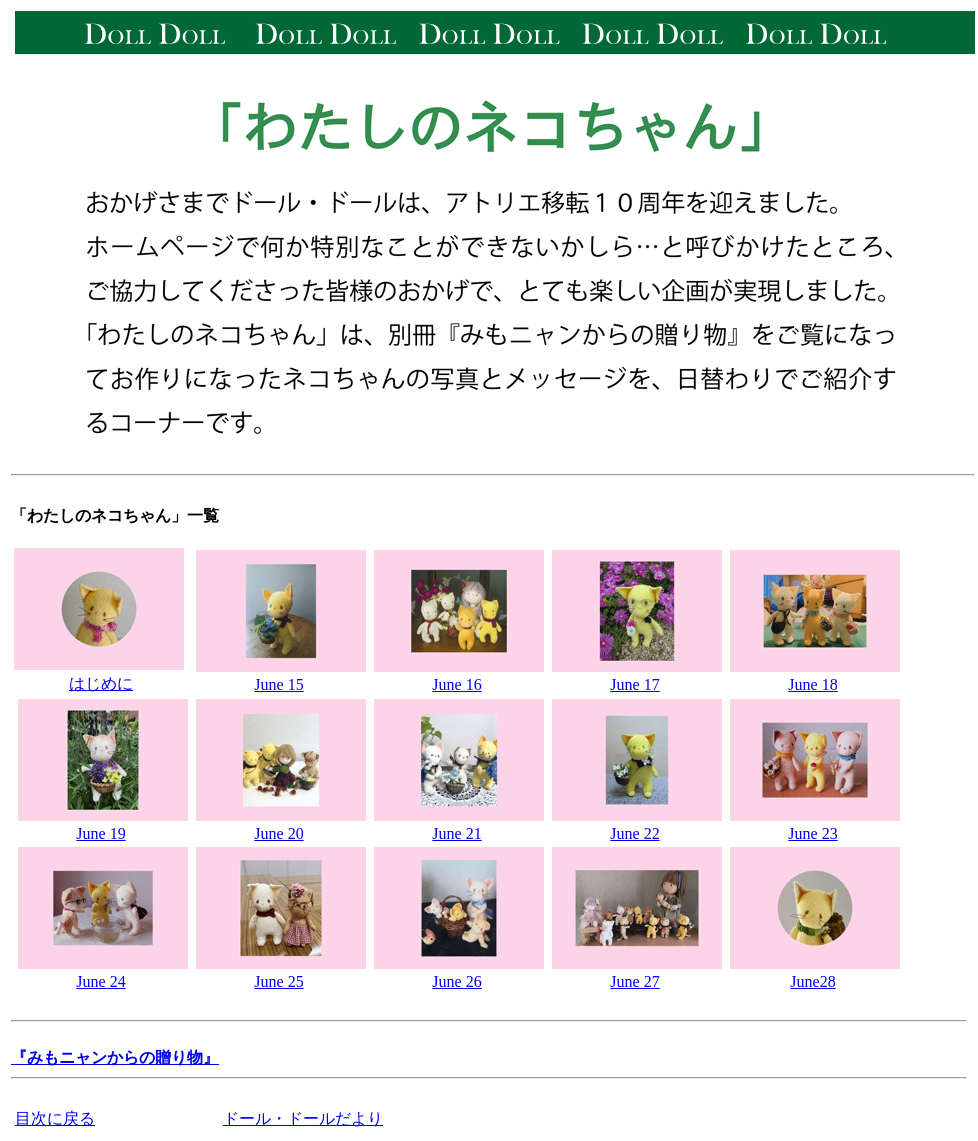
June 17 (634, 684)
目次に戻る (55, 1118)
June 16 (456, 684)
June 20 (278, 833)
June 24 (100, 981)
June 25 (278, 981)
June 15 (278, 684)
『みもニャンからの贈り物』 (115, 1057)
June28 (812, 981)
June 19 (100, 833)
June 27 (634, 981)
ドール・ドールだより (303, 1118)
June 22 (634, 833)
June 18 (812, 684)
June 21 (456, 833)
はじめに (101, 683)
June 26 (456, 981)
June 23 (812, 833)
